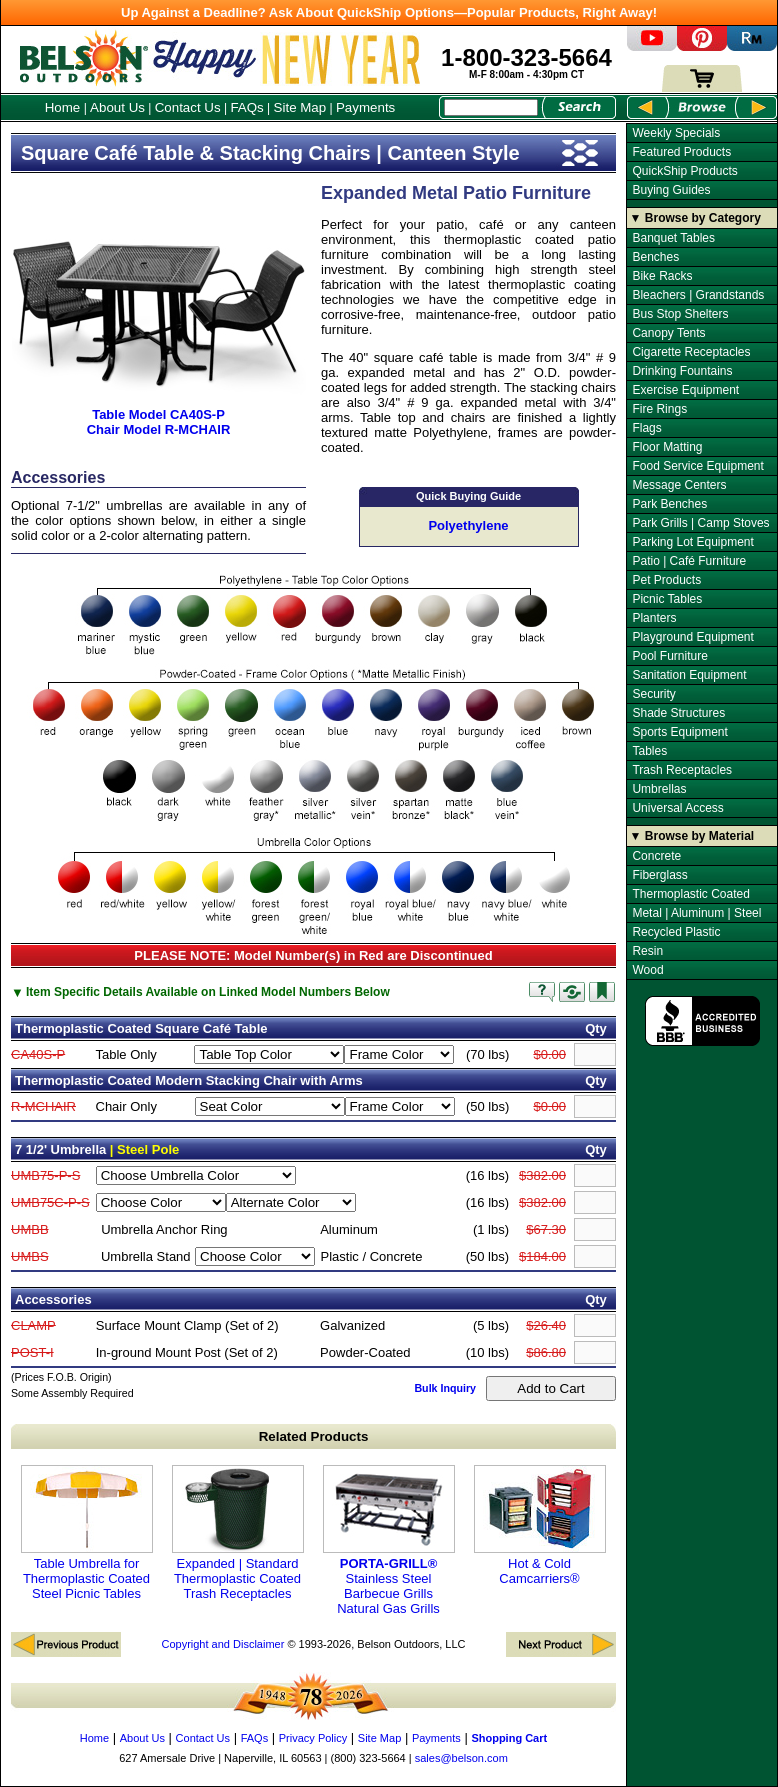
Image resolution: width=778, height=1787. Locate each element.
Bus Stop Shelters (680, 314)
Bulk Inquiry (445, 1388)
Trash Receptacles (682, 770)
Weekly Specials (676, 133)
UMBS (30, 1256)
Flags (646, 428)
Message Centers (679, 485)
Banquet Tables (673, 238)
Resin (647, 951)
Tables (649, 751)
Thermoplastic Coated (690, 894)
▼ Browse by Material (692, 836)
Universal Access (677, 808)
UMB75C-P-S (50, 1202)
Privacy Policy (313, 1738)
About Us (117, 107)
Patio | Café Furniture (689, 561)
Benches (655, 257)
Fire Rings (659, 409)
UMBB (30, 1229)
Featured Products (681, 152)
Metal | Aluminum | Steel (696, 913)
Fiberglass (659, 875)
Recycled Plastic (676, 932)
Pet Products (666, 580)
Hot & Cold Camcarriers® (540, 1525)
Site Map (300, 107)
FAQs (246, 107)
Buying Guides (671, 190)
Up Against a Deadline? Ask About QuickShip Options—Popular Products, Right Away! (389, 12)
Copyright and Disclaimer (222, 1644)
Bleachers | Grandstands (698, 295)
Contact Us (188, 107)
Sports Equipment (679, 732)
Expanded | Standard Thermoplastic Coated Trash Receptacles (238, 1533)
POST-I (32, 1352)
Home (63, 107)
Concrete (656, 856)
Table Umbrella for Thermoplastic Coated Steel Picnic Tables (87, 1533)
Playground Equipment (692, 637)
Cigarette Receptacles (691, 352)
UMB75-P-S (45, 1175)
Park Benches (669, 504)
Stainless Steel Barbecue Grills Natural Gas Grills (389, 1540)
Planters (654, 618)
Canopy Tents (668, 333)
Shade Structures (678, 713)
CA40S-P (38, 1054)
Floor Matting (667, 447)
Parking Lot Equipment (692, 542)
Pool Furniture (669, 656)
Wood (647, 970)
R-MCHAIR (43, 1106)
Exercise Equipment (685, 390)
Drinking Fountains (682, 371)
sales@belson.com (461, 1758)
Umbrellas (659, 789)
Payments (365, 107)
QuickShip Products (684, 171)
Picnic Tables (667, 599)
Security (653, 694)
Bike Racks (662, 276)
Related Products (314, 1436)
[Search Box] (491, 107)
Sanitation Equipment (689, 675)
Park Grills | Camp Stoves (700, 523)
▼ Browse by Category (695, 218)
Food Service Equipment (697, 466)
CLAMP (33, 1325)
